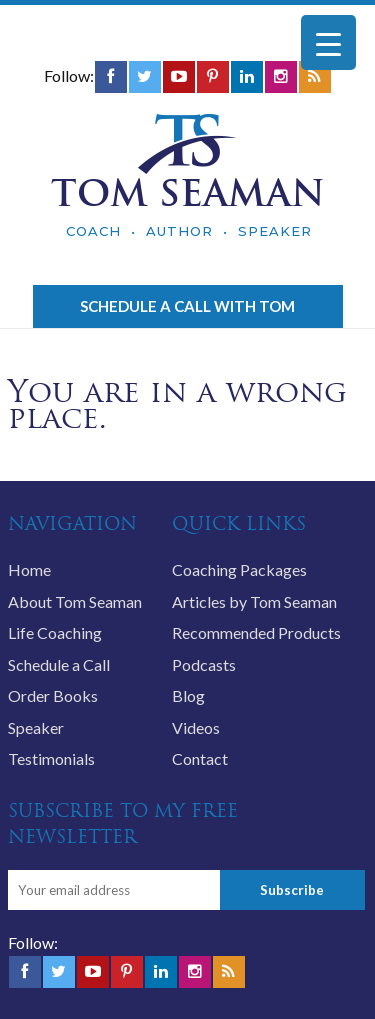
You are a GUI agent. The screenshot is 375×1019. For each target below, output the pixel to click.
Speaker (36, 727)
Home (29, 569)
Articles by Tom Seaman (254, 601)
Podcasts (204, 664)
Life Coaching (55, 632)
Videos (196, 727)
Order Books (53, 695)
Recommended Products (256, 632)
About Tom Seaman (75, 601)
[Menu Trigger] (328, 42)
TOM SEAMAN (188, 193)
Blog (188, 695)
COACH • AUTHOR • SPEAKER (189, 231)
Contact (200, 758)
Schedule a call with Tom (187, 306)
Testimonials (51, 758)
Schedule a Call (59, 664)
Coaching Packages (239, 569)
